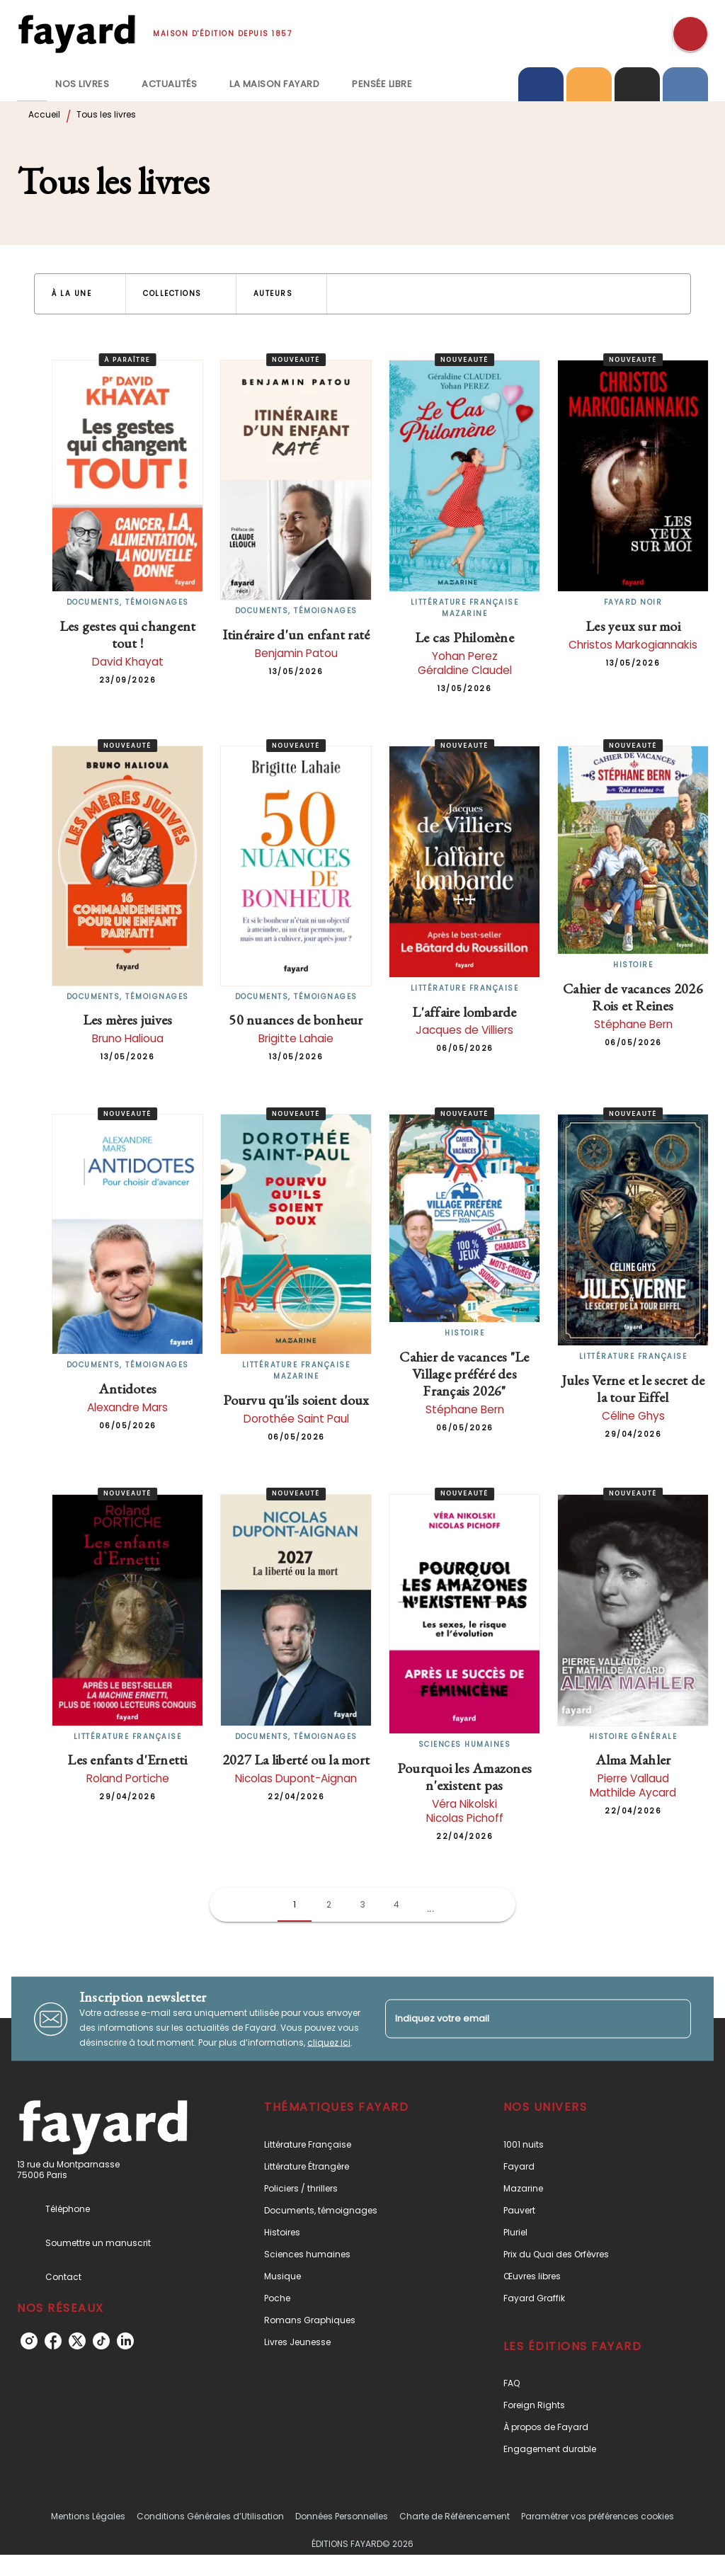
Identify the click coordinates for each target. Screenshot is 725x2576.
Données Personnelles (341, 2516)
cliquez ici (328, 2042)
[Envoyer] (674, 2019)
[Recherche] (690, 34)
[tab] (32, 84)
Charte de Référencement (454, 2516)
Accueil (44, 114)
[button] (80, 294)
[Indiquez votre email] (520, 2018)
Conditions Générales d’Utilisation (210, 2516)
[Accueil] (76, 33)
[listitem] (29, 2341)
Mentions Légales (88, 2516)
